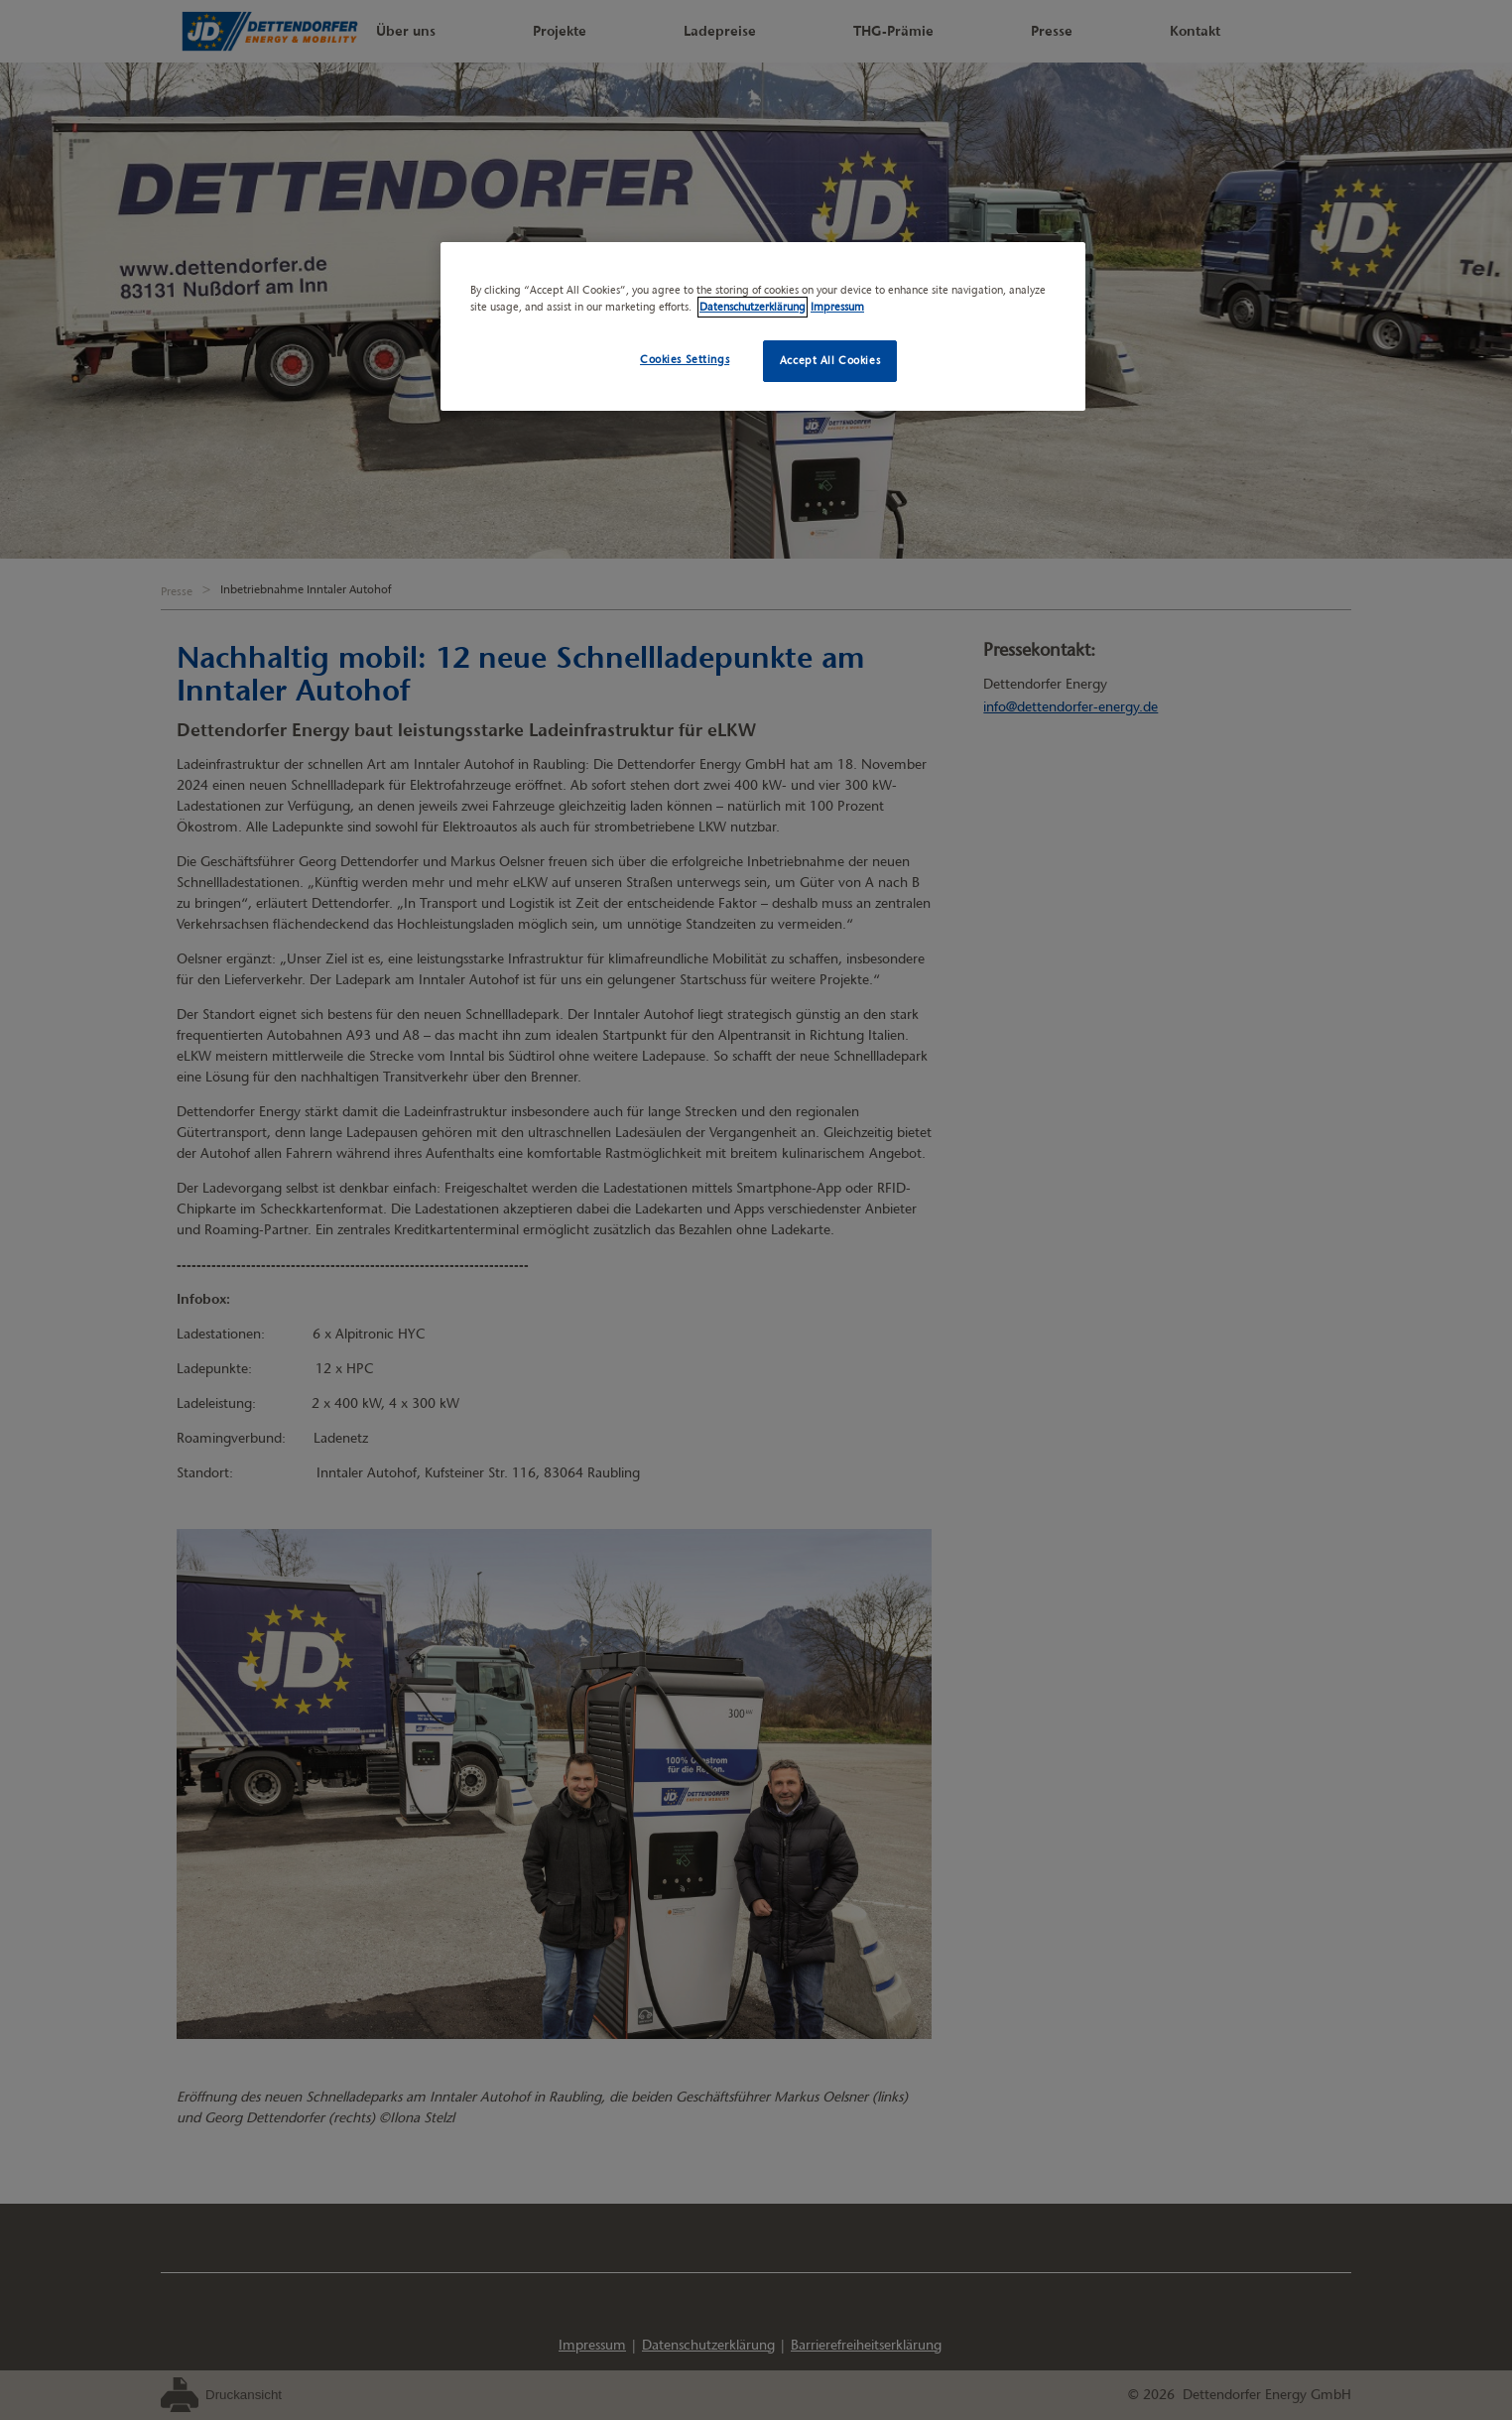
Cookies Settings (684, 359)
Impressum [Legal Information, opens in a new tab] (837, 307)
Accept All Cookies (830, 360)
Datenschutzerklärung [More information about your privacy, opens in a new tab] (752, 307)
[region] (763, 326)
